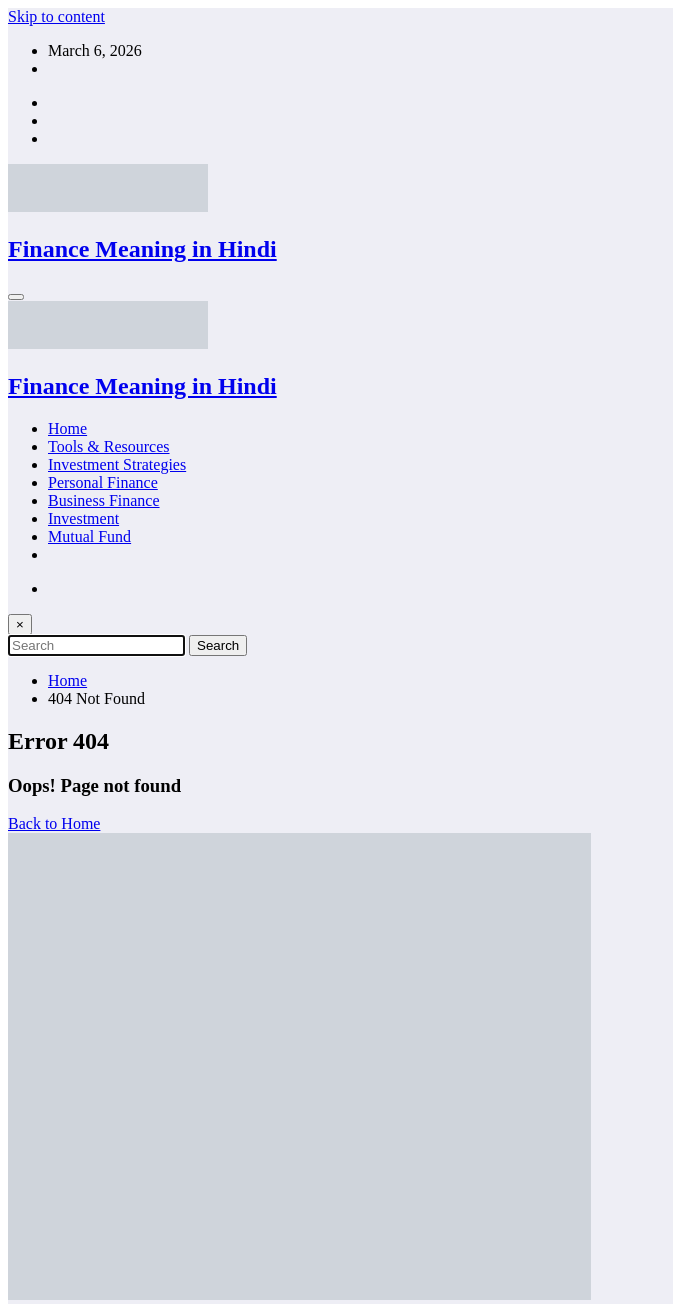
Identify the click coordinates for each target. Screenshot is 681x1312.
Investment (83, 518)
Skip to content (56, 16)
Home (67, 428)
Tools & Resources (109, 446)
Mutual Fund (89, 536)
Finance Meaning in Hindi (142, 249)
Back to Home (54, 823)
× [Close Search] (20, 624)
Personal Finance (103, 482)
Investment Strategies (117, 464)
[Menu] (16, 297)
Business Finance (104, 500)
